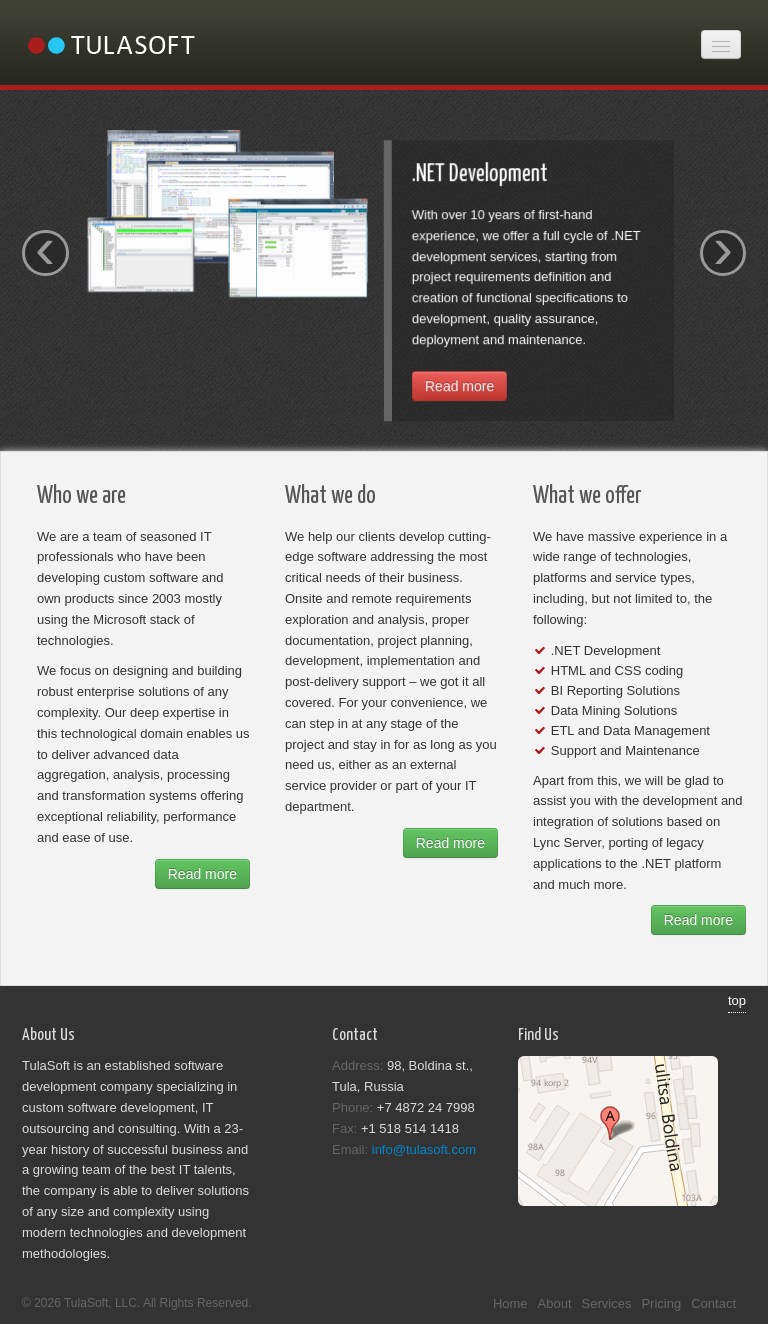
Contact (713, 1303)
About (555, 1303)
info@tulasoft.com (424, 1149)
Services (607, 1303)
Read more (459, 389)
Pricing (661, 1303)
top (737, 1000)
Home (510, 1303)
